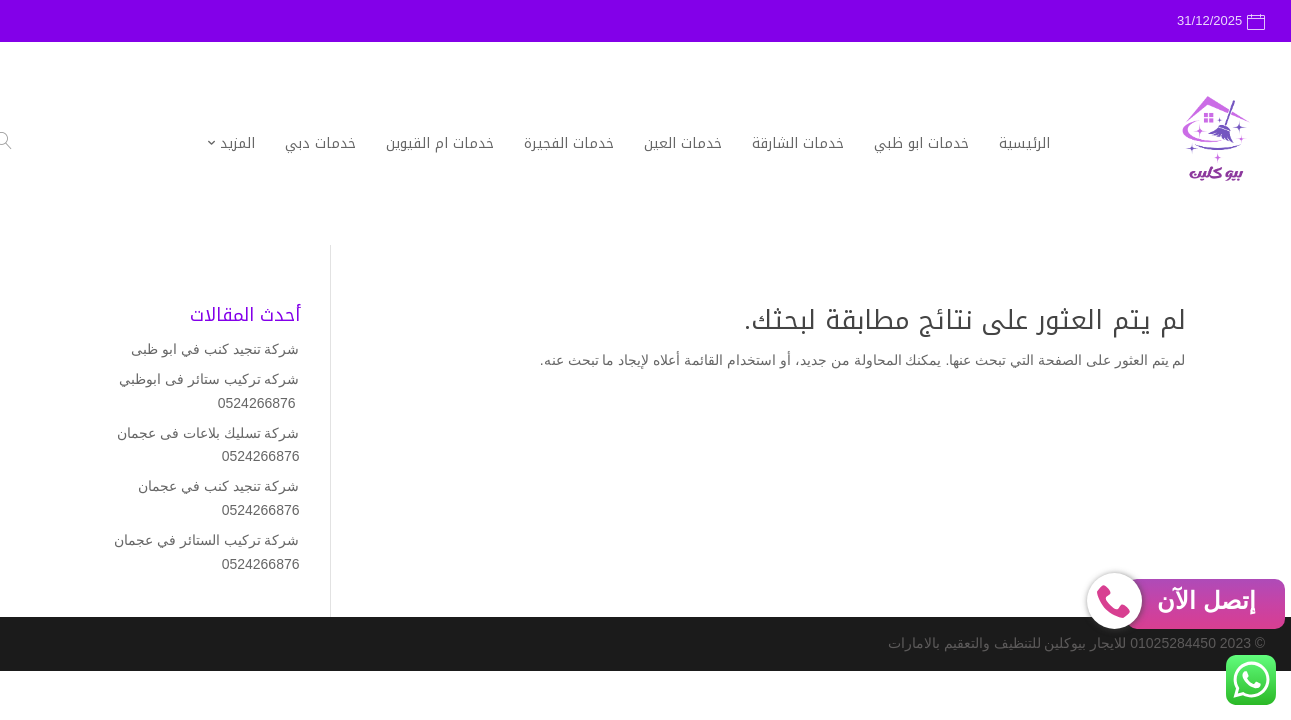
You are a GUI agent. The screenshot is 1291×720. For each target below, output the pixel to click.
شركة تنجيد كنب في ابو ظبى (215, 349)
